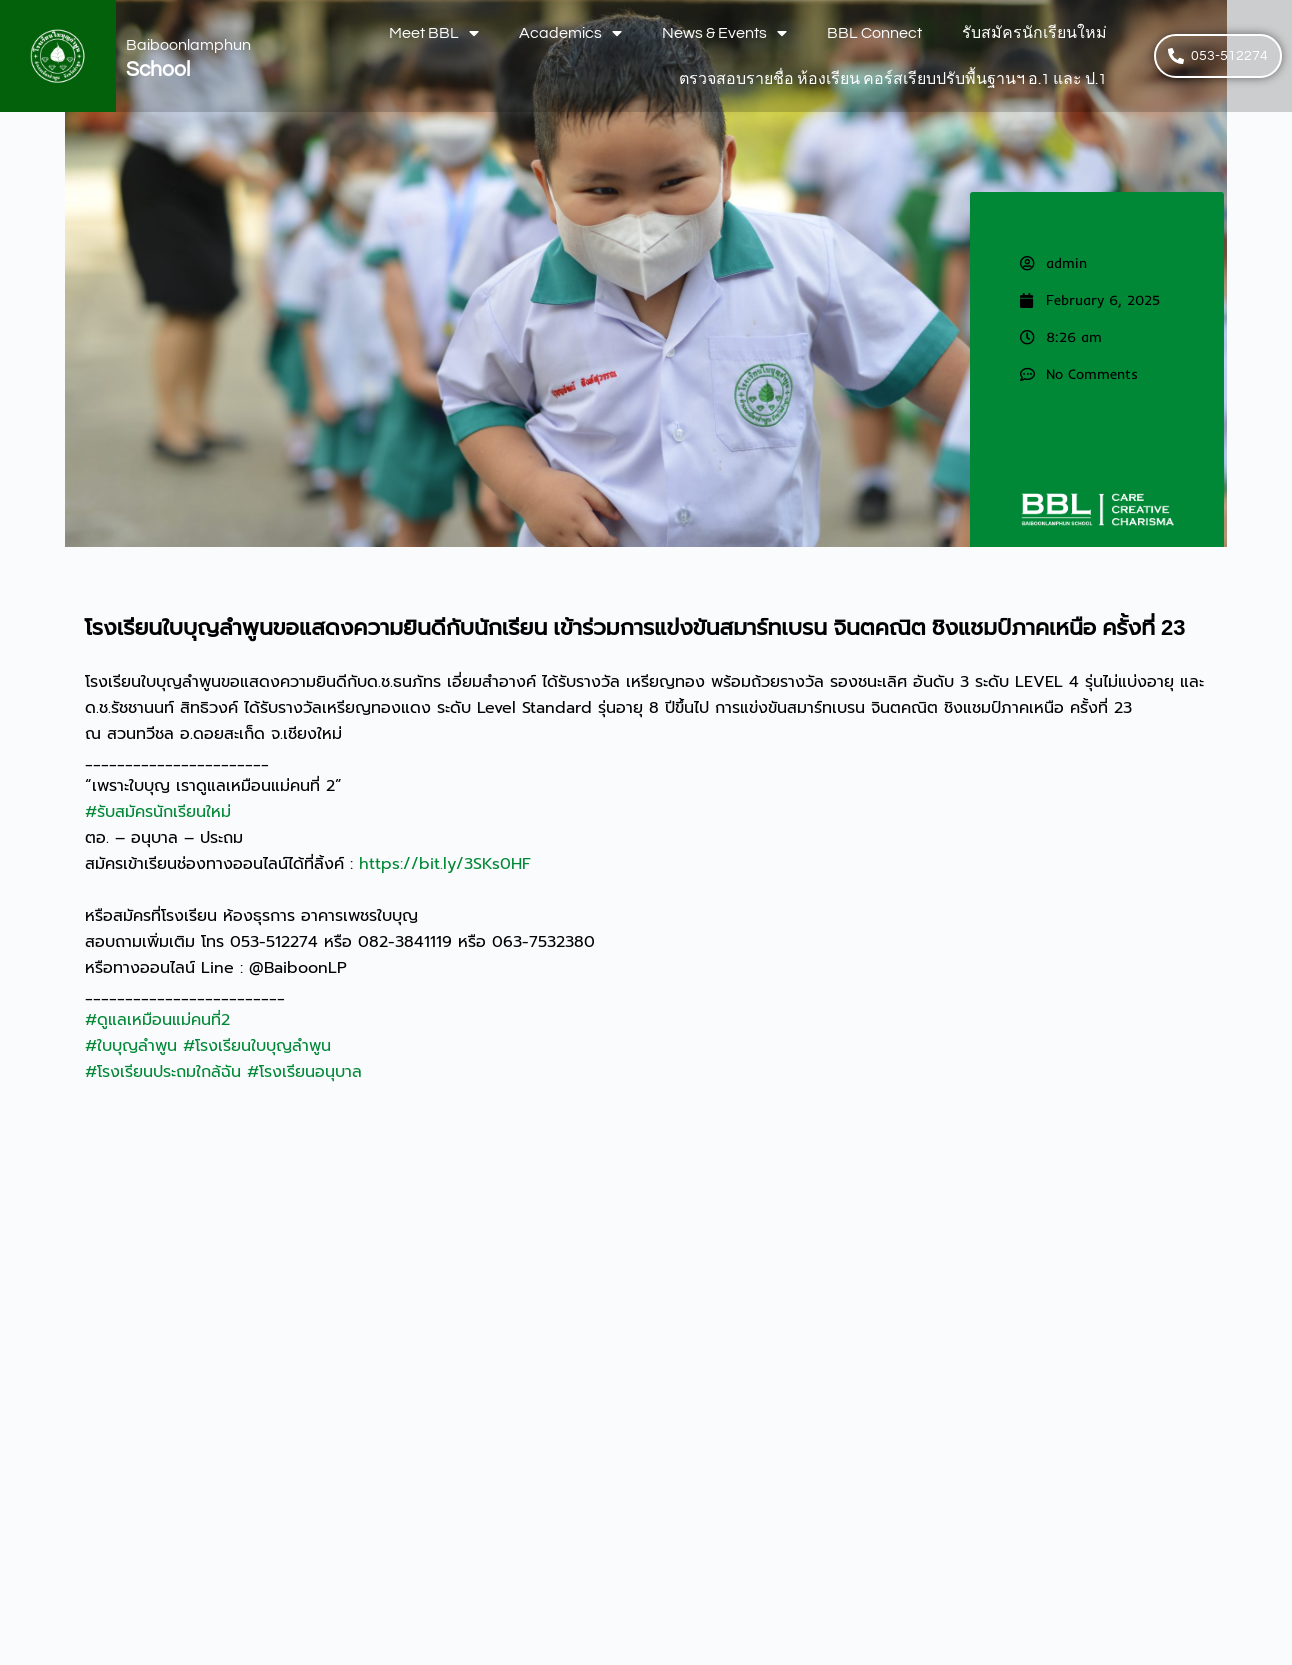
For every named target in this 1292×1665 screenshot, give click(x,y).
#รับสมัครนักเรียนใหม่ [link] (158, 812)
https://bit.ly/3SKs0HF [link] (445, 864)
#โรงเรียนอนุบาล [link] (304, 1072)
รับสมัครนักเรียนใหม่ (1034, 33)
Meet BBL (434, 33)
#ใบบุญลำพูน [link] (131, 1046)
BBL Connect (874, 33)
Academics (570, 33)
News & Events (724, 33)
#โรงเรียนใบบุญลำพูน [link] (257, 1046)
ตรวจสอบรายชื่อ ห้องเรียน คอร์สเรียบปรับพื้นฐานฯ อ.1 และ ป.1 (893, 79)
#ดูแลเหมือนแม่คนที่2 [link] (157, 1020)
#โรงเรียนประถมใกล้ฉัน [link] (163, 1072)
